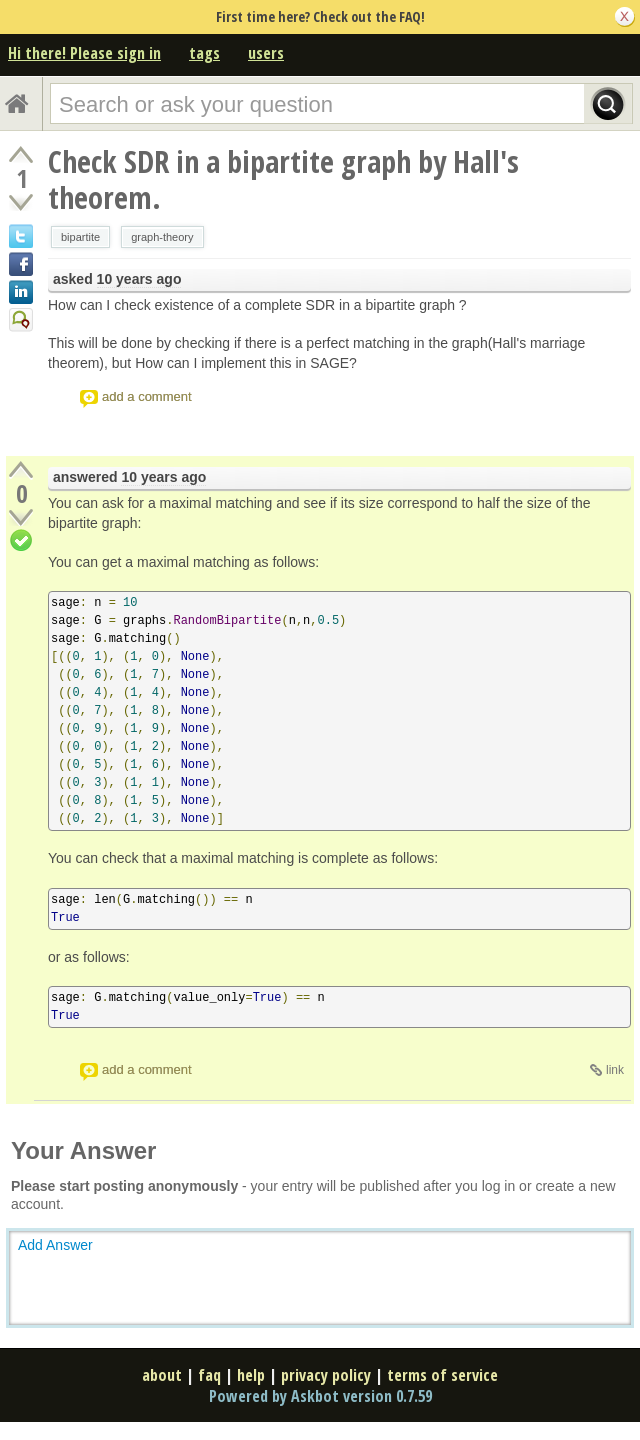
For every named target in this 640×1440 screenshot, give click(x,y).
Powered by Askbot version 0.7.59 (320, 1396)
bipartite (80, 237)
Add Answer (55, 1245)
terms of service (442, 1375)
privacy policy (326, 1375)
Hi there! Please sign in (84, 53)
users (266, 53)
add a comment (147, 396)
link (615, 1070)
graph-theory (162, 237)
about (162, 1375)
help (251, 1375)
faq (209, 1375)
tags (204, 53)
